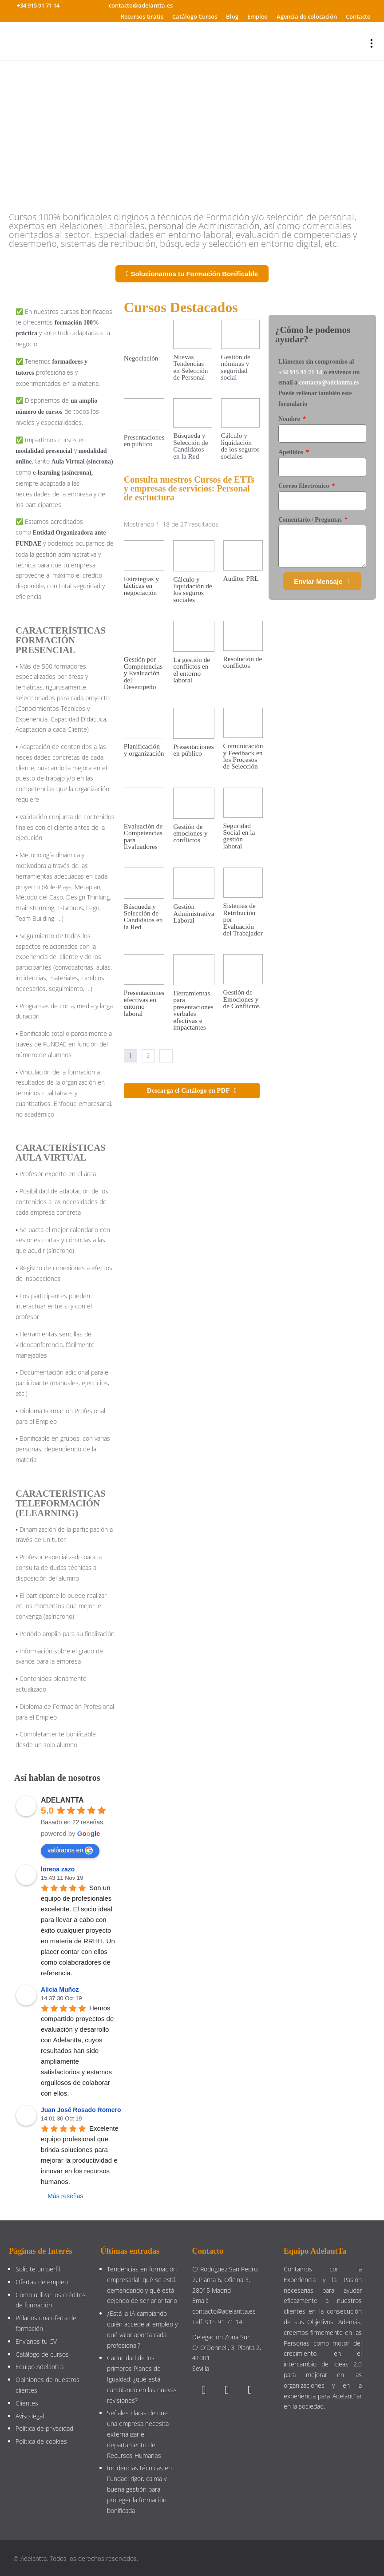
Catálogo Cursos (194, 16)
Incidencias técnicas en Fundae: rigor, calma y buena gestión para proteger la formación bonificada (139, 2489)
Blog (232, 16)
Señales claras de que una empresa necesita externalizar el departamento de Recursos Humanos (138, 2434)
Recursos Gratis (142, 16)
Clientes (27, 2403)
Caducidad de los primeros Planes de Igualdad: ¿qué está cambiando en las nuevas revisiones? (142, 2379)
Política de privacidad (44, 2428)
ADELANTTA (62, 1800)
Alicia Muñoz (60, 1989)
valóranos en (70, 1851)
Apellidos (291, 452)
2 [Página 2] (148, 1055)
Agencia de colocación (307, 16)
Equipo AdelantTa (39, 2366)
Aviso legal (30, 2416)
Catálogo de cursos (42, 2354)
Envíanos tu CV (36, 2341)
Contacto (358, 16)
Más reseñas (65, 2196)
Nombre (289, 419)
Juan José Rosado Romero (81, 2109)
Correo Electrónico (304, 486)
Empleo (257, 16)
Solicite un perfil (38, 2269)
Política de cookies (41, 2441)
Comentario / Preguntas (310, 519)
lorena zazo (58, 1869)
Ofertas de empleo (42, 2282)
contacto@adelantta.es (329, 382)
